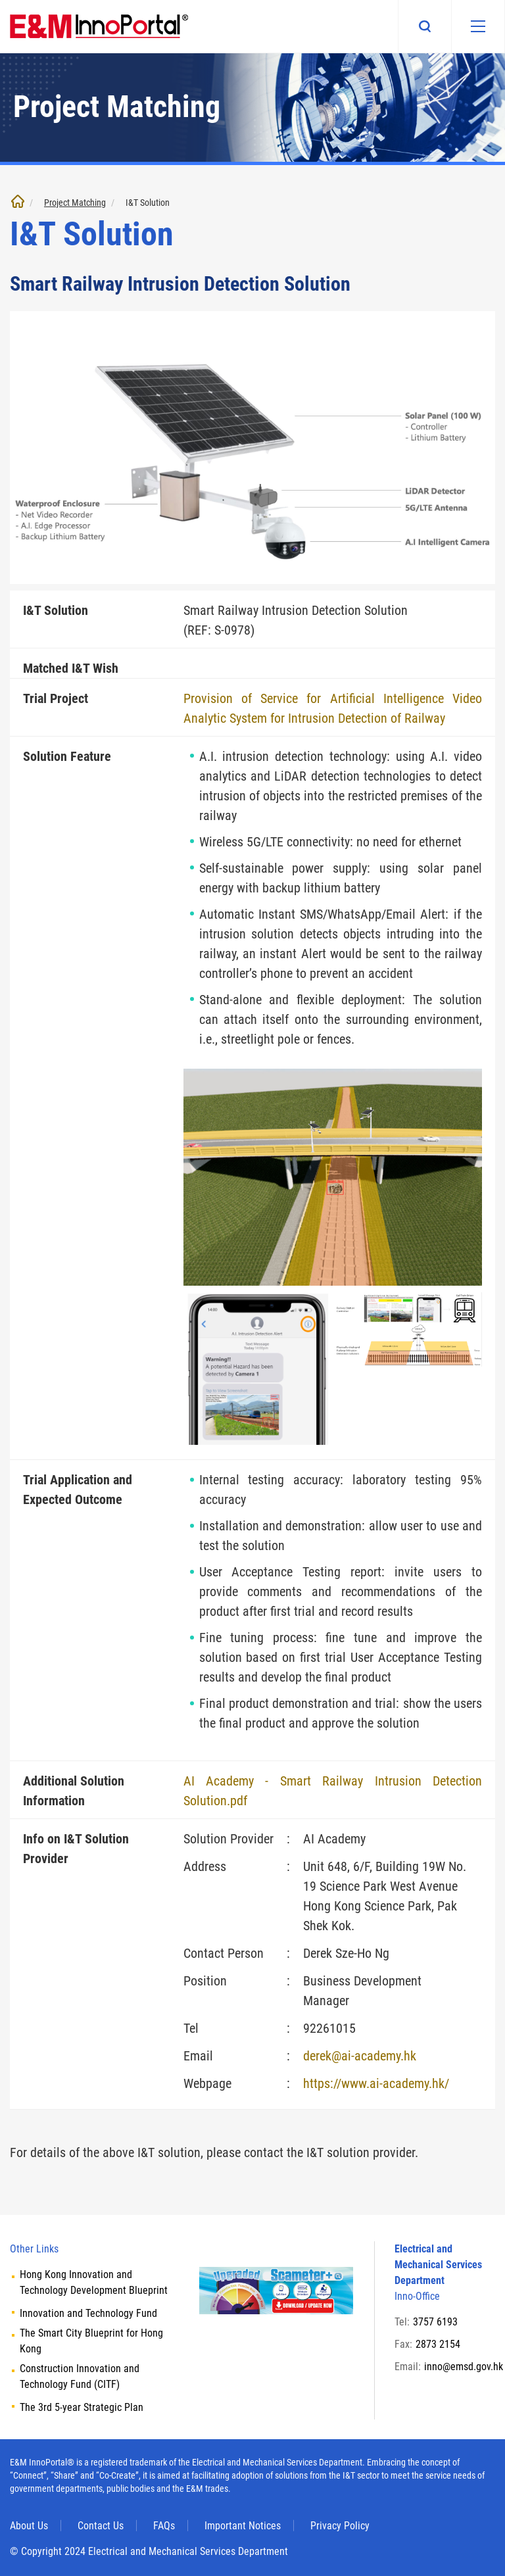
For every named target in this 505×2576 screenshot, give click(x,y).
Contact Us (101, 2525)
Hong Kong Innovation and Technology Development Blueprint (94, 2282)
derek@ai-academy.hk (359, 2056)
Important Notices (242, 2525)
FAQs (164, 2525)
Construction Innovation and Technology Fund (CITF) (79, 2376)
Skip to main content (0, 0)
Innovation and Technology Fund (88, 2313)
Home (17, 201)
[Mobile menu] (478, 26)
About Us (29, 2525)
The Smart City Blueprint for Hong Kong (91, 2341)
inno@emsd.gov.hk (463, 2366)
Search (424, 26)
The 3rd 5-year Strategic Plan (81, 2407)
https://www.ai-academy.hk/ (376, 2083)
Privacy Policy (340, 2525)
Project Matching (75, 202)
